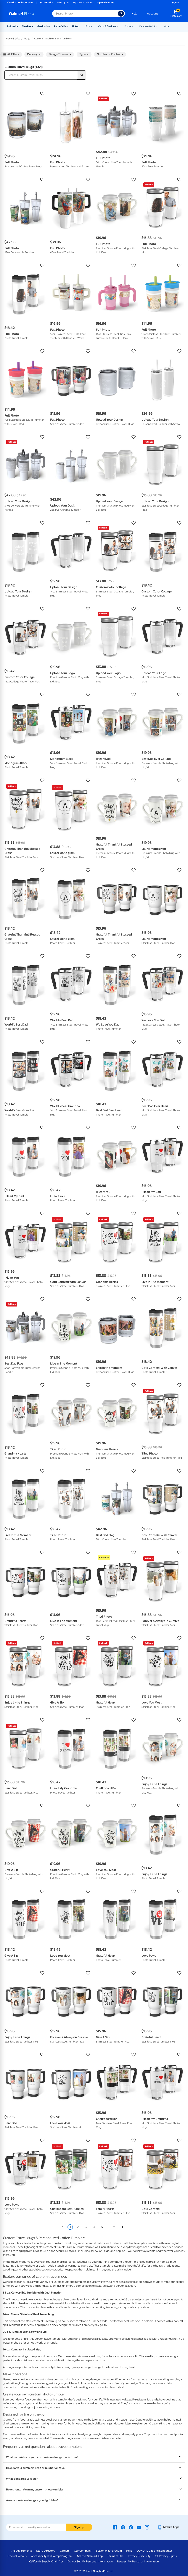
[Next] (123, 2227)
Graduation (43, 26)
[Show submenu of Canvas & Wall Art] (159, 26)
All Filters (11, 54)
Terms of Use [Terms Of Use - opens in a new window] (115, 2556)
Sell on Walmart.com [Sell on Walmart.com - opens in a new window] (109, 2550)
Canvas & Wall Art (148, 26)
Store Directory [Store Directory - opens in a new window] (45, 2550)
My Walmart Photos (83, 2)
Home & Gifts (13, 38)
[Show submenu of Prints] (93, 26)
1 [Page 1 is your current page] (70, 2227)
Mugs (27, 38)
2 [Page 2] (78, 2227)
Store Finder (46, 2)
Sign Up (79, 2527)
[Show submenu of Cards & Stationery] (120, 26)
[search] (81, 75)
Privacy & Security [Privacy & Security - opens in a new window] (139, 2556)
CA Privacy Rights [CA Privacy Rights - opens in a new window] (166, 2556)
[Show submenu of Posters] (134, 26)
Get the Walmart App (90, 2556)
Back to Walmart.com (20, 2)
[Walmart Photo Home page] (26, 14)
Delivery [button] (34, 54)
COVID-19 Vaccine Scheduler (154, 2550)
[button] (25, 94)
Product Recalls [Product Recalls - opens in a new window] (17, 2556)
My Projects (63, 2)
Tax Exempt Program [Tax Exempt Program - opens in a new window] (59, 2556)
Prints (89, 26)
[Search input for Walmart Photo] (85, 13)
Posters (128, 26)
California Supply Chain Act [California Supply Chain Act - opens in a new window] (46, 2561)
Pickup (75, 26)
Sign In (175, 2)
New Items (27, 26)
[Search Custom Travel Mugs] (40, 75)
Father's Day (61, 26)
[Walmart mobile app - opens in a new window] (168, 2527)
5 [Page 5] (102, 2227)
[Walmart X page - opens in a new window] (123, 2527)
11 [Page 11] (114, 2227)
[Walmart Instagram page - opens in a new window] (147, 2527)
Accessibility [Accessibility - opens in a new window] (38, 2556)
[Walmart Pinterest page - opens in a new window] (131, 2527)
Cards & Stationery (108, 26)
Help (134, 13)
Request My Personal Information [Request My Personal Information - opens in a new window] (138, 2561)
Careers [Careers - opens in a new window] (65, 2550)
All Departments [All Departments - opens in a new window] (22, 2550)
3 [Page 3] (86, 2227)
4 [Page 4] (94, 2227)
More (166, 26)
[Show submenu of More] (171, 26)
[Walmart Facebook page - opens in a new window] (115, 2527)
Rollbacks (12, 26)
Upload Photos (105, 2)
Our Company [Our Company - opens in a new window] (82, 2550)
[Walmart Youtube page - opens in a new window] (139, 2527)
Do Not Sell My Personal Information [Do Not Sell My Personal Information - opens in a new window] (90, 2561)
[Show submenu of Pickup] (81, 26)
